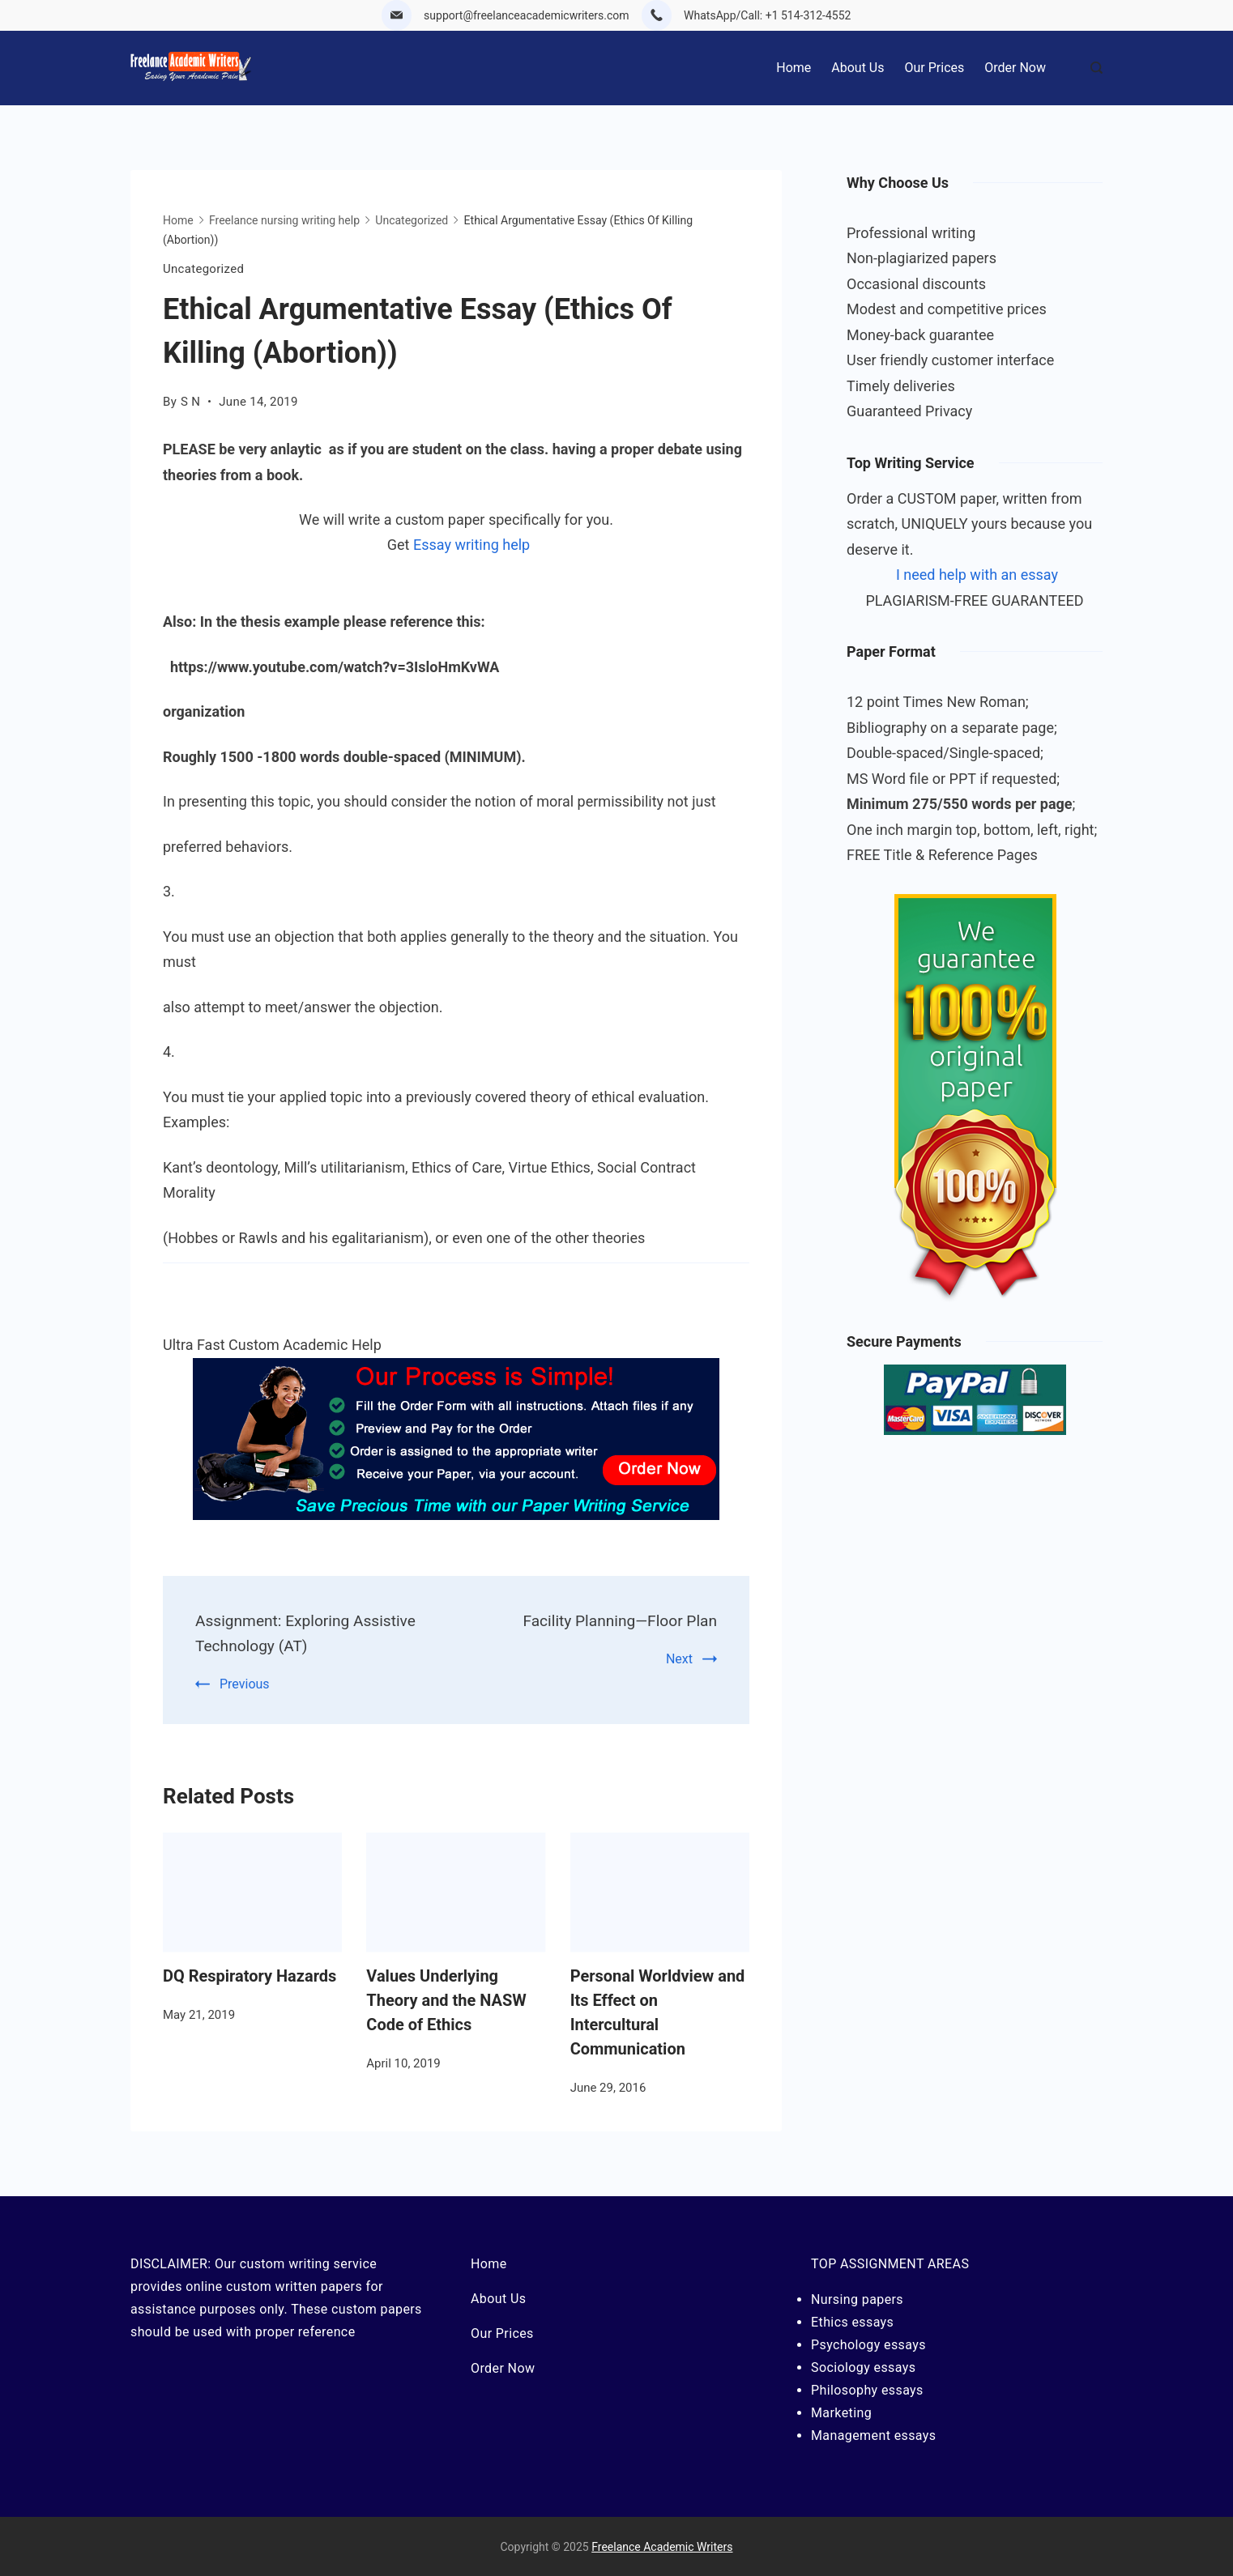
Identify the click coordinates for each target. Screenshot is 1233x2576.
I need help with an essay (977, 574)
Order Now (1015, 67)
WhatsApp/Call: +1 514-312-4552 (767, 15)
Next (679, 1658)
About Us (857, 67)
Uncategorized (203, 269)
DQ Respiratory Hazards (249, 1974)
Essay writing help (471, 544)
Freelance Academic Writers (661, 2546)
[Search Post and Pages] (1096, 68)
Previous (245, 1682)
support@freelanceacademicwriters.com (526, 15)
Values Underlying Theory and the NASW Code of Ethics (446, 1999)
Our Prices (935, 67)
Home (793, 67)
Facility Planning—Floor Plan (615, 1620)
